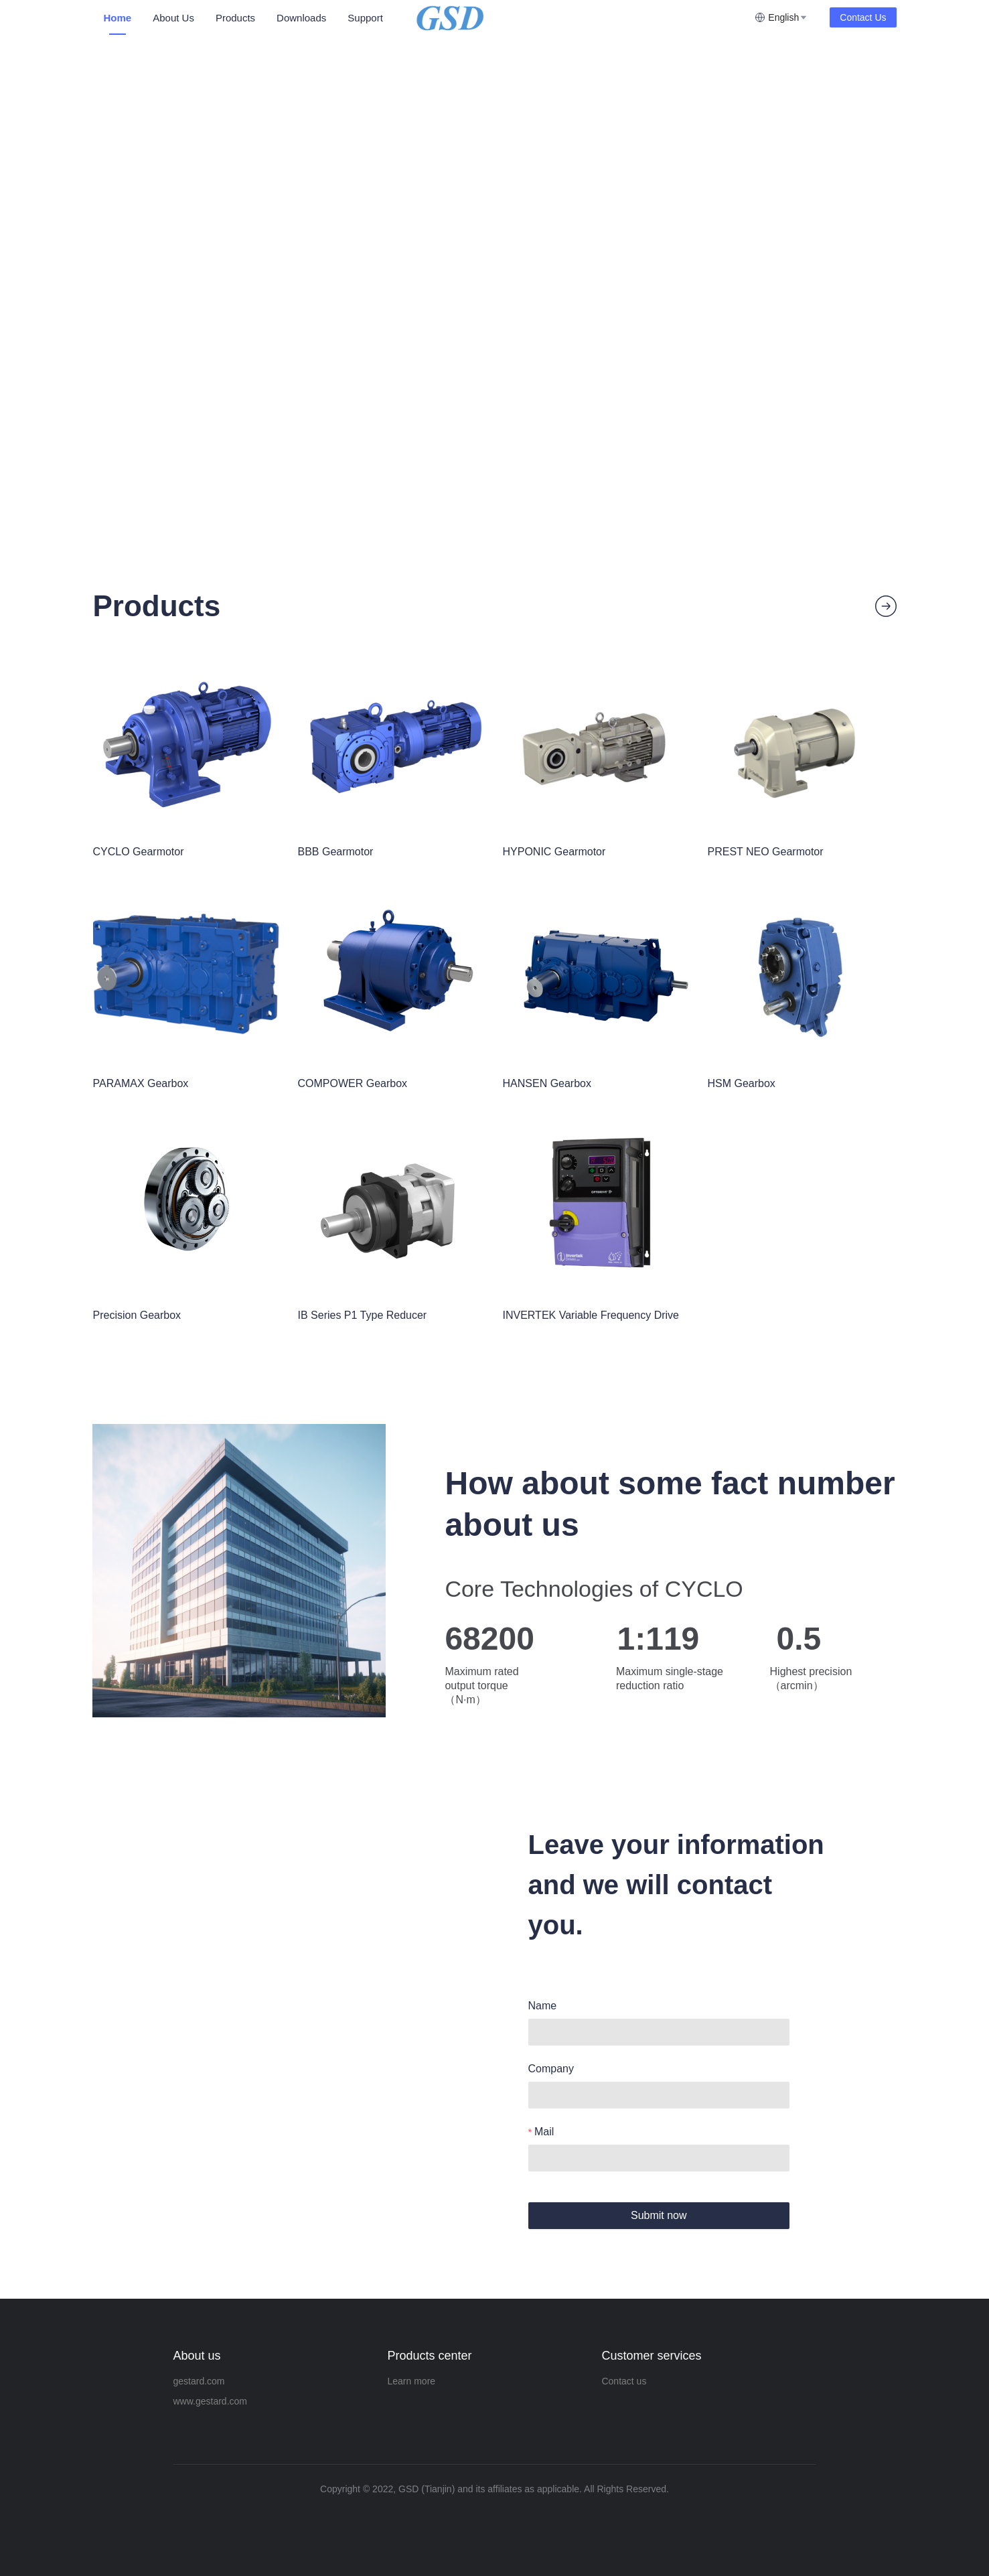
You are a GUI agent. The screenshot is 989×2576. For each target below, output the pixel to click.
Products (235, 17)
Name (542, 2005)
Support (365, 17)
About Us (173, 17)
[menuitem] (118, 18)
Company (551, 2068)
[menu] (253, 18)
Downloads (301, 17)
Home (118, 17)
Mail (544, 2131)
